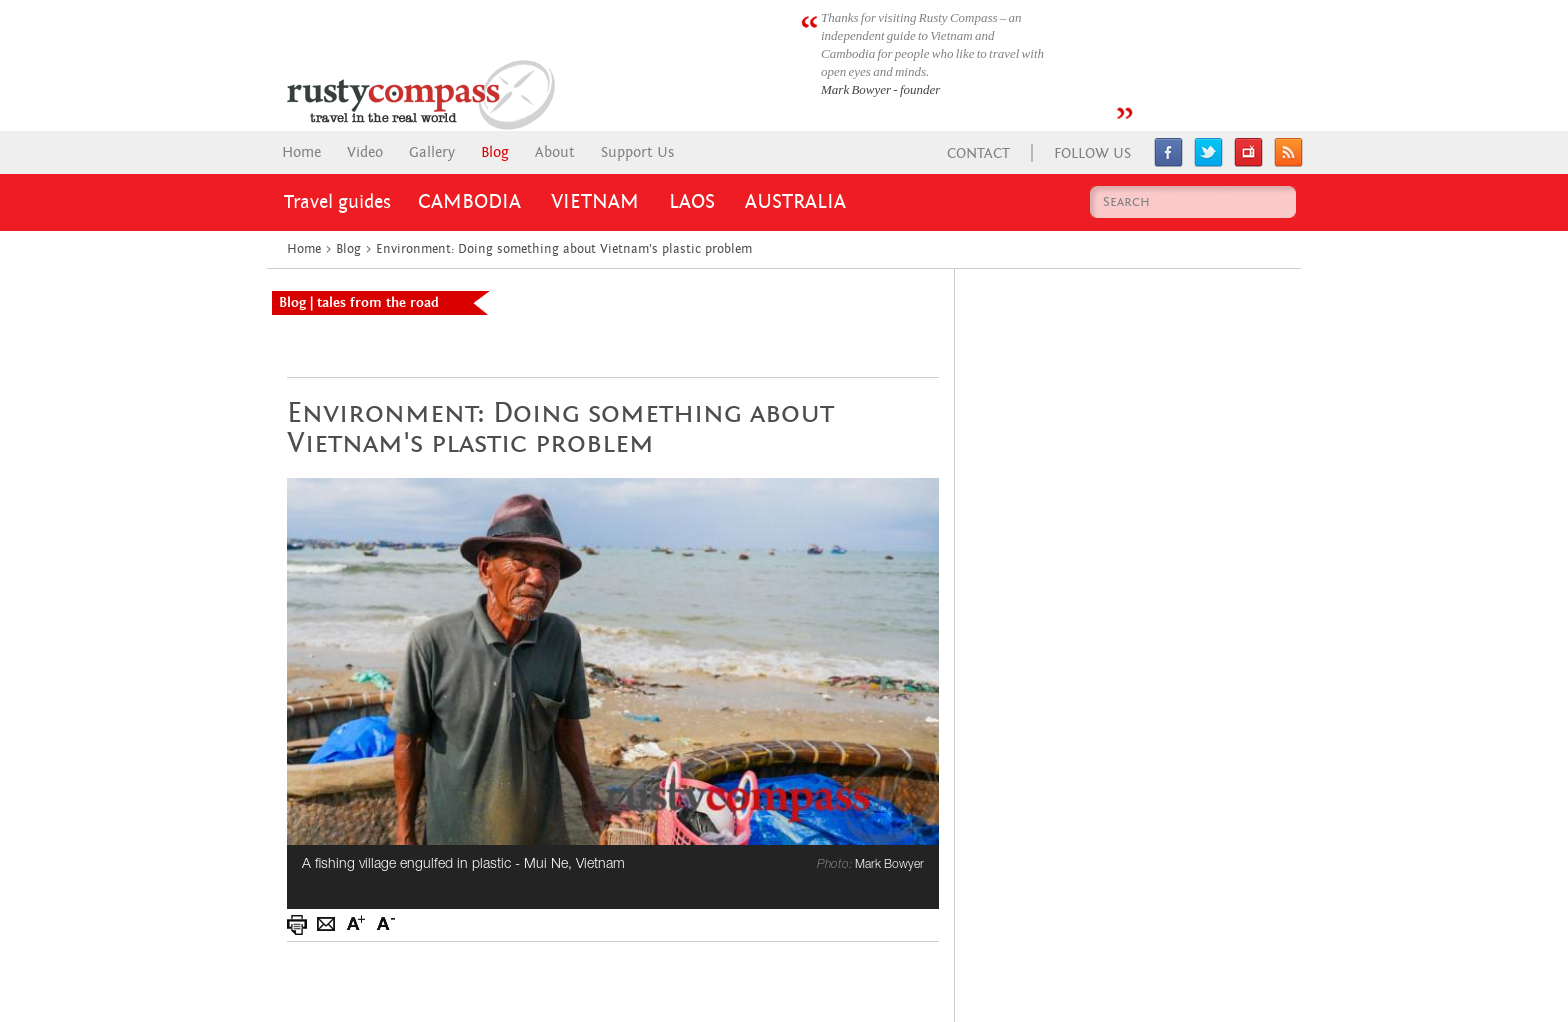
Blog (495, 152)
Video (365, 152)
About (555, 152)
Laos (692, 202)
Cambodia (469, 202)
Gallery (432, 152)
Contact (978, 153)
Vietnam (595, 202)
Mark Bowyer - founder (880, 89)
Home (301, 152)
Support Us (637, 152)
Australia (795, 202)
